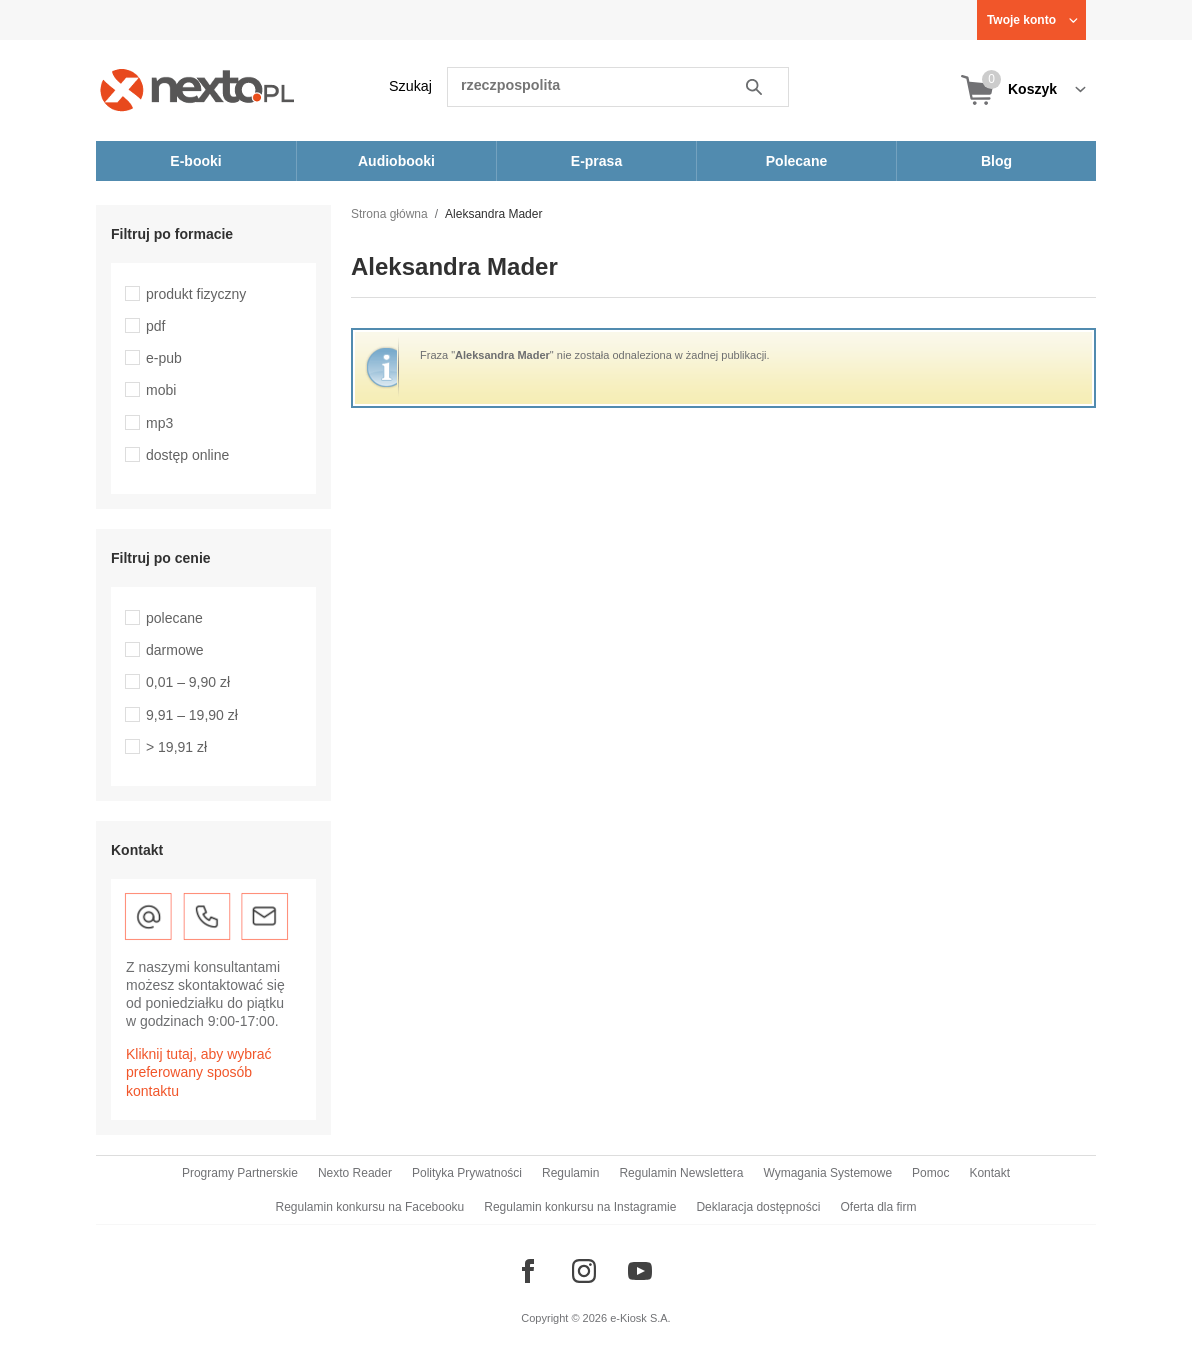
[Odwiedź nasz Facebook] (528, 1271)
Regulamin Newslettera (681, 1173)
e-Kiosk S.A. (640, 1318)
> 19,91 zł (176, 747)
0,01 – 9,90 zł (188, 682)
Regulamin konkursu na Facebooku (370, 1207)
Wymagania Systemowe (827, 1173)
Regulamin (570, 1173)
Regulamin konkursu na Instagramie (580, 1207)
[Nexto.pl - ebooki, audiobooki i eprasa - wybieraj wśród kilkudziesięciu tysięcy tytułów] (197, 89)
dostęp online (187, 455)
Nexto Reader (355, 1173)
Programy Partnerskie (240, 1173)
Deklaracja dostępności (758, 1207)
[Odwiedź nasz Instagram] (584, 1271)
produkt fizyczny (196, 294)
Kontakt (989, 1173)
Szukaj (410, 86)
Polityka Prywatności (467, 1173)
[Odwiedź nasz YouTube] (640, 1271)
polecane (174, 618)
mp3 (159, 423)
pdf (155, 326)
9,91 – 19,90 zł (192, 715)
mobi (161, 390)
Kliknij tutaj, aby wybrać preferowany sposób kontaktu (199, 1072)
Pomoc (930, 1173)
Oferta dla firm (878, 1207)
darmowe (175, 650)
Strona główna (389, 214)
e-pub (164, 358)
